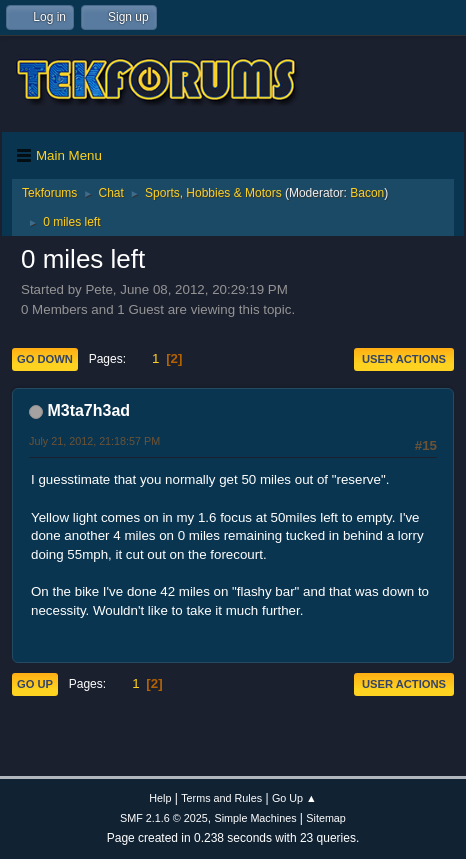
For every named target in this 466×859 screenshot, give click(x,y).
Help (160, 798)
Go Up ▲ (294, 798)
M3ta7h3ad (88, 410)
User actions (404, 359)
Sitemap (326, 818)
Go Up (35, 684)
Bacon (367, 193)
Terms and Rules (221, 798)
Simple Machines (255, 818)
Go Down (45, 359)
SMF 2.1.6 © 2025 (164, 818)
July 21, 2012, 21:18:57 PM (94, 441)
